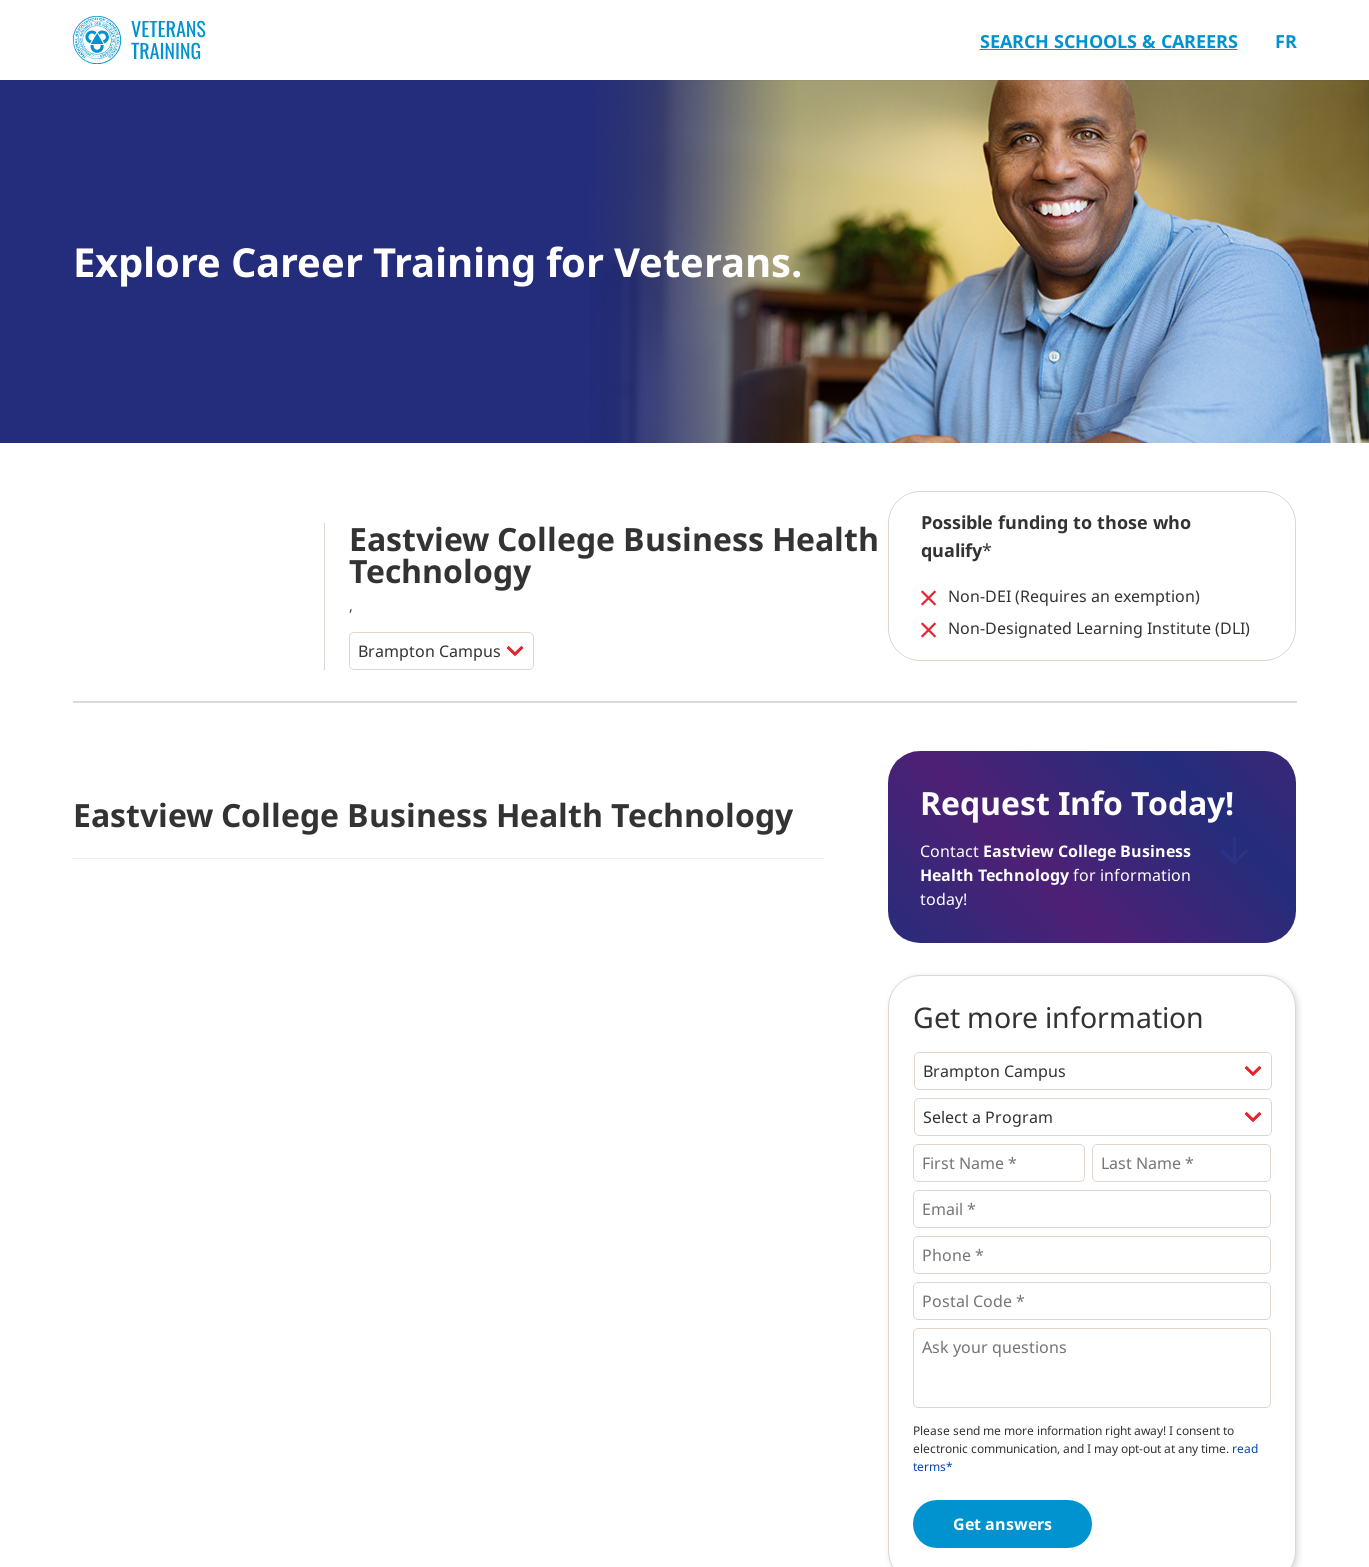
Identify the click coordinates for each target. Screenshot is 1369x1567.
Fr (1286, 41)
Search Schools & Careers (1109, 41)
